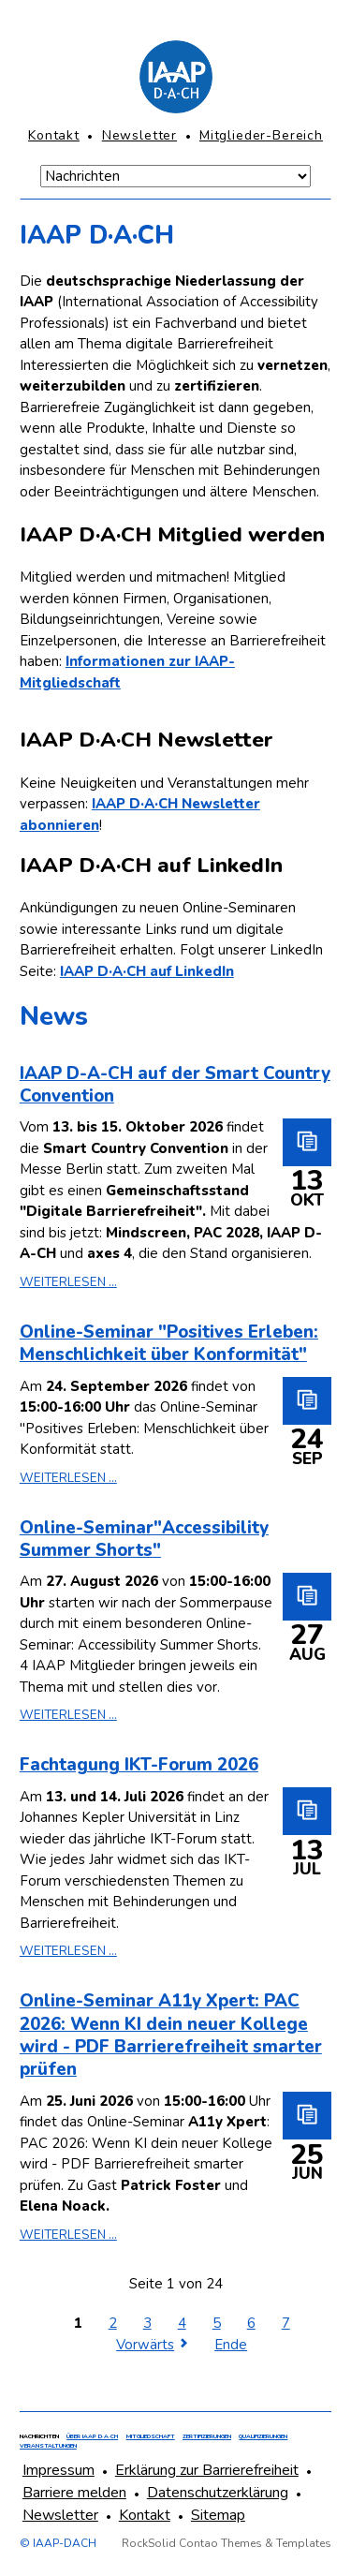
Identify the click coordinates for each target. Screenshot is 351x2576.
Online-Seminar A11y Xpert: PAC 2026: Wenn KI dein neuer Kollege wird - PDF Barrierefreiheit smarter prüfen (171, 2035)
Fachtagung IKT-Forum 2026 (139, 1765)
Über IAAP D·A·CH (92, 2436)
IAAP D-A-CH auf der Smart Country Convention (175, 1084)
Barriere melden (74, 2492)
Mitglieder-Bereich (261, 135)
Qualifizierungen (263, 2436)
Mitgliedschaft (150, 2436)
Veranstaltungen (48, 2446)
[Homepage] (175, 76)
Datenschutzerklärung (217, 2492)
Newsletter (139, 135)
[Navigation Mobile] (176, 176)
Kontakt (54, 135)
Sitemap (218, 2515)
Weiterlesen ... (68, 1282)
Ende (230, 2344)
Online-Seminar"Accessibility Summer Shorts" (144, 1539)
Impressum (58, 2470)
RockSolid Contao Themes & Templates (226, 2543)
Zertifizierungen (207, 2436)
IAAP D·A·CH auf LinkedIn (147, 971)
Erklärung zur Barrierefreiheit (207, 2470)
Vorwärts (145, 2344)
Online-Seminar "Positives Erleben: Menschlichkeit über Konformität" (169, 1343)
